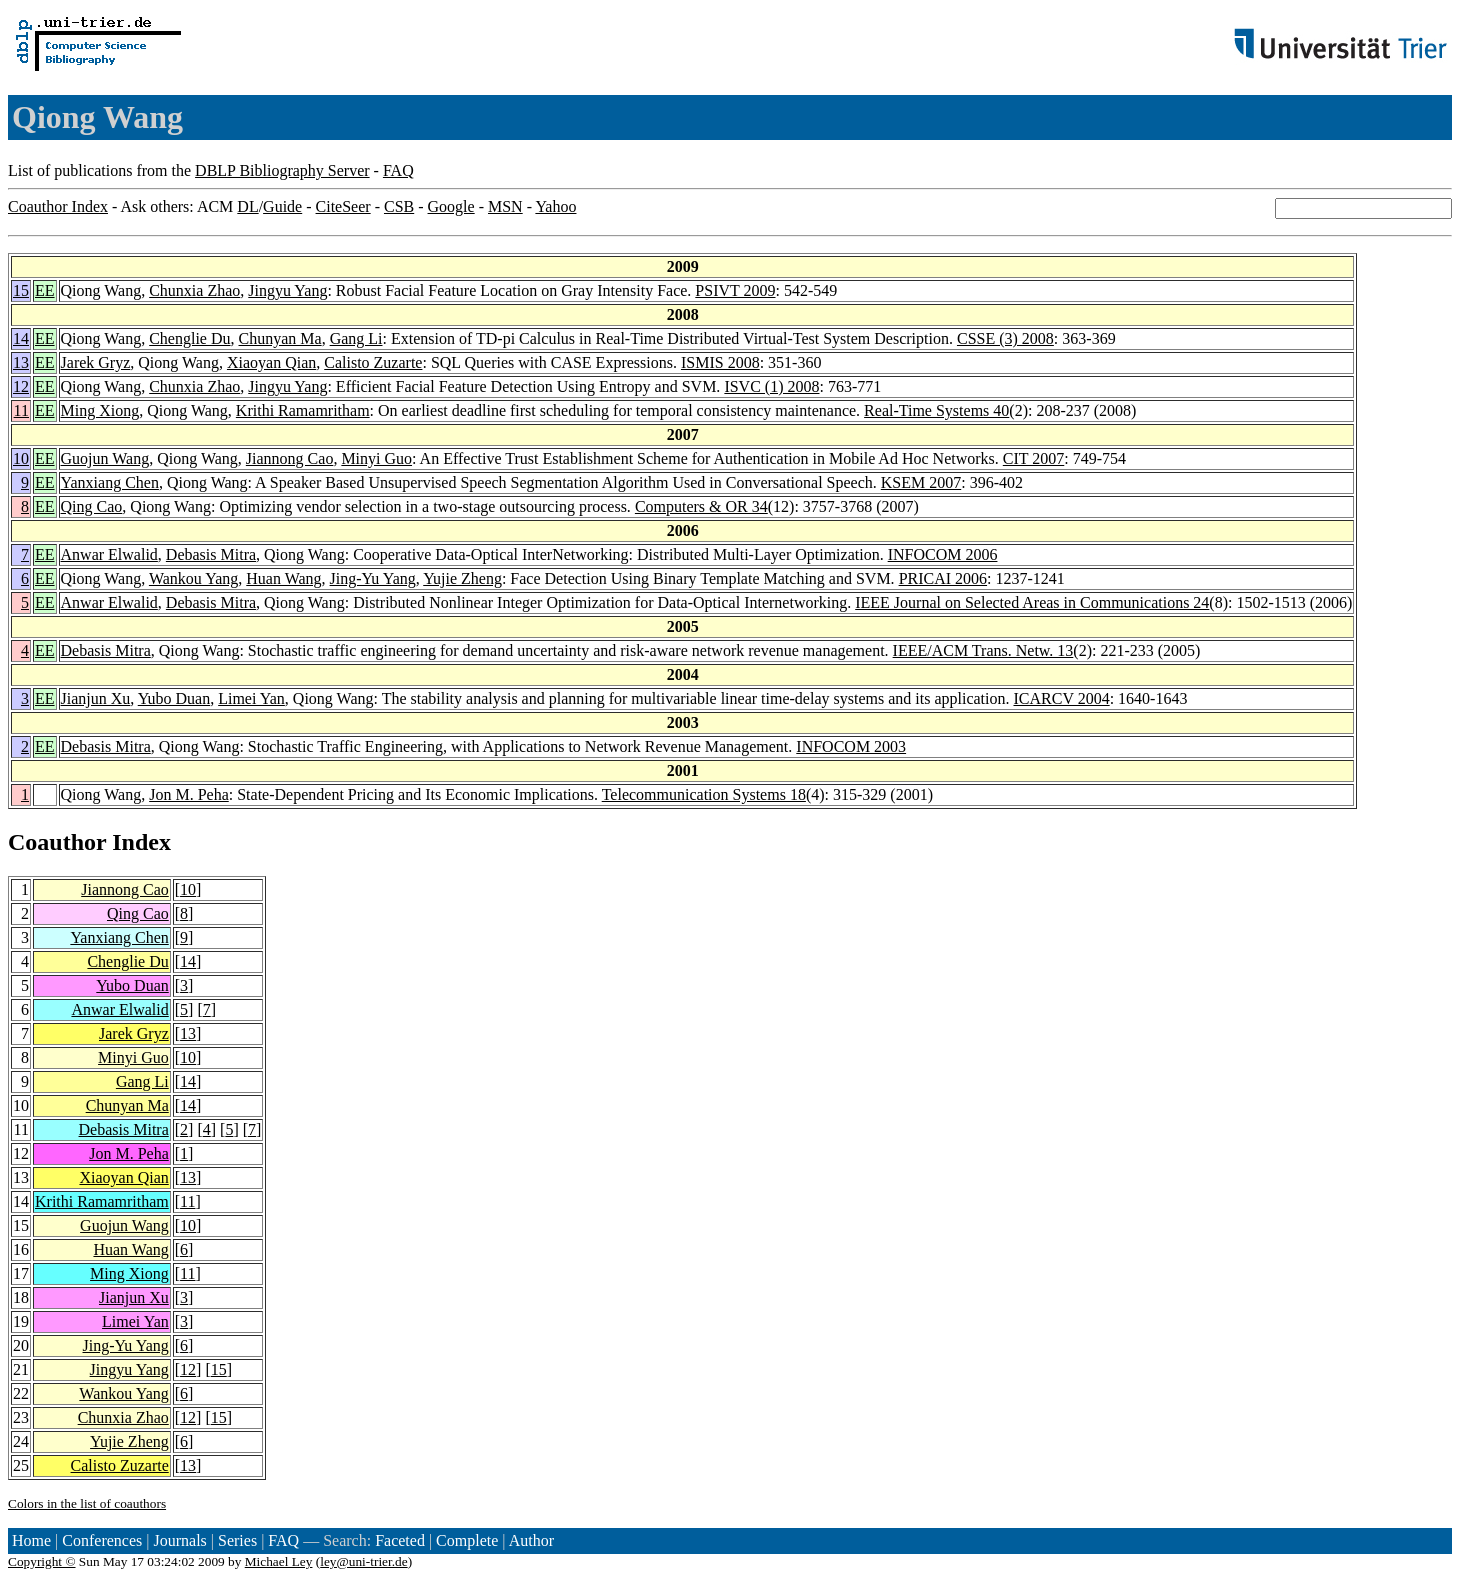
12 (21, 386)
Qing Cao (92, 506)
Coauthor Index (58, 206)
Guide (282, 206)
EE (45, 290)
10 (21, 458)
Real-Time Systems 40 (936, 410)
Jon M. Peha (189, 794)
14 (21, 338)
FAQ (398, 170)
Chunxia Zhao (194, 290)
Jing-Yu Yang (373, 578)
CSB (399, 206)
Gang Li (356, 338)
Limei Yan (251, 698)
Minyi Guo (376, 458)
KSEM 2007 (921, 482)
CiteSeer (343, 206)
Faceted (400, 1540)
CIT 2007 (1033, 458)
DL (247, 206)
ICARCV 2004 (1061, 698)
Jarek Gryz (96, 362)
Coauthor (57, 842)
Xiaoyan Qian (271, 362)
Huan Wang (283, 578)
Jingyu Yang (287, 290)
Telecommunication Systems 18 (704, 794)
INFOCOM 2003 (851, 746)
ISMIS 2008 (720, 362)
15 (21, 290)
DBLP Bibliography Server (282, 170)
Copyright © (42, 1561)
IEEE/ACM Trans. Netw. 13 (983, 650)
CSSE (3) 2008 (1005, 338)
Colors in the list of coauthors (87, 1503)
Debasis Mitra (211, 554)
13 (21, 362)
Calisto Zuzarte (373, 362)
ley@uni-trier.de (363, 1561)
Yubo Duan (174, 698)
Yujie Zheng (462, 578)
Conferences (102, 1540)
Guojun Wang (105, 458)
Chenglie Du (189, 338)
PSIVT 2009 (735, 290)
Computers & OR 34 (701, 506)
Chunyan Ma (280, 338)
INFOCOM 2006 (943, 554)
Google (451, 206)
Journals (179, 1540)
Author (531, 1540)
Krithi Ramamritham (303, 410)
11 (21, 410)
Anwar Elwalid (109, 554)
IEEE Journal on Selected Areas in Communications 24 (1032, 602)
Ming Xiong (100, 410)
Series (237, 1540)
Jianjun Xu (96, 698)
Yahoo (555, 206)
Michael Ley (279, 1561)
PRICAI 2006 (943, 578)
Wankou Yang (193, 578)
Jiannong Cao (290, 458)
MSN (505, 206)
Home (31, 1540)
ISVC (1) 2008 (771, 386)
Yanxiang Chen (110, 482)
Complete (467, 1540)
